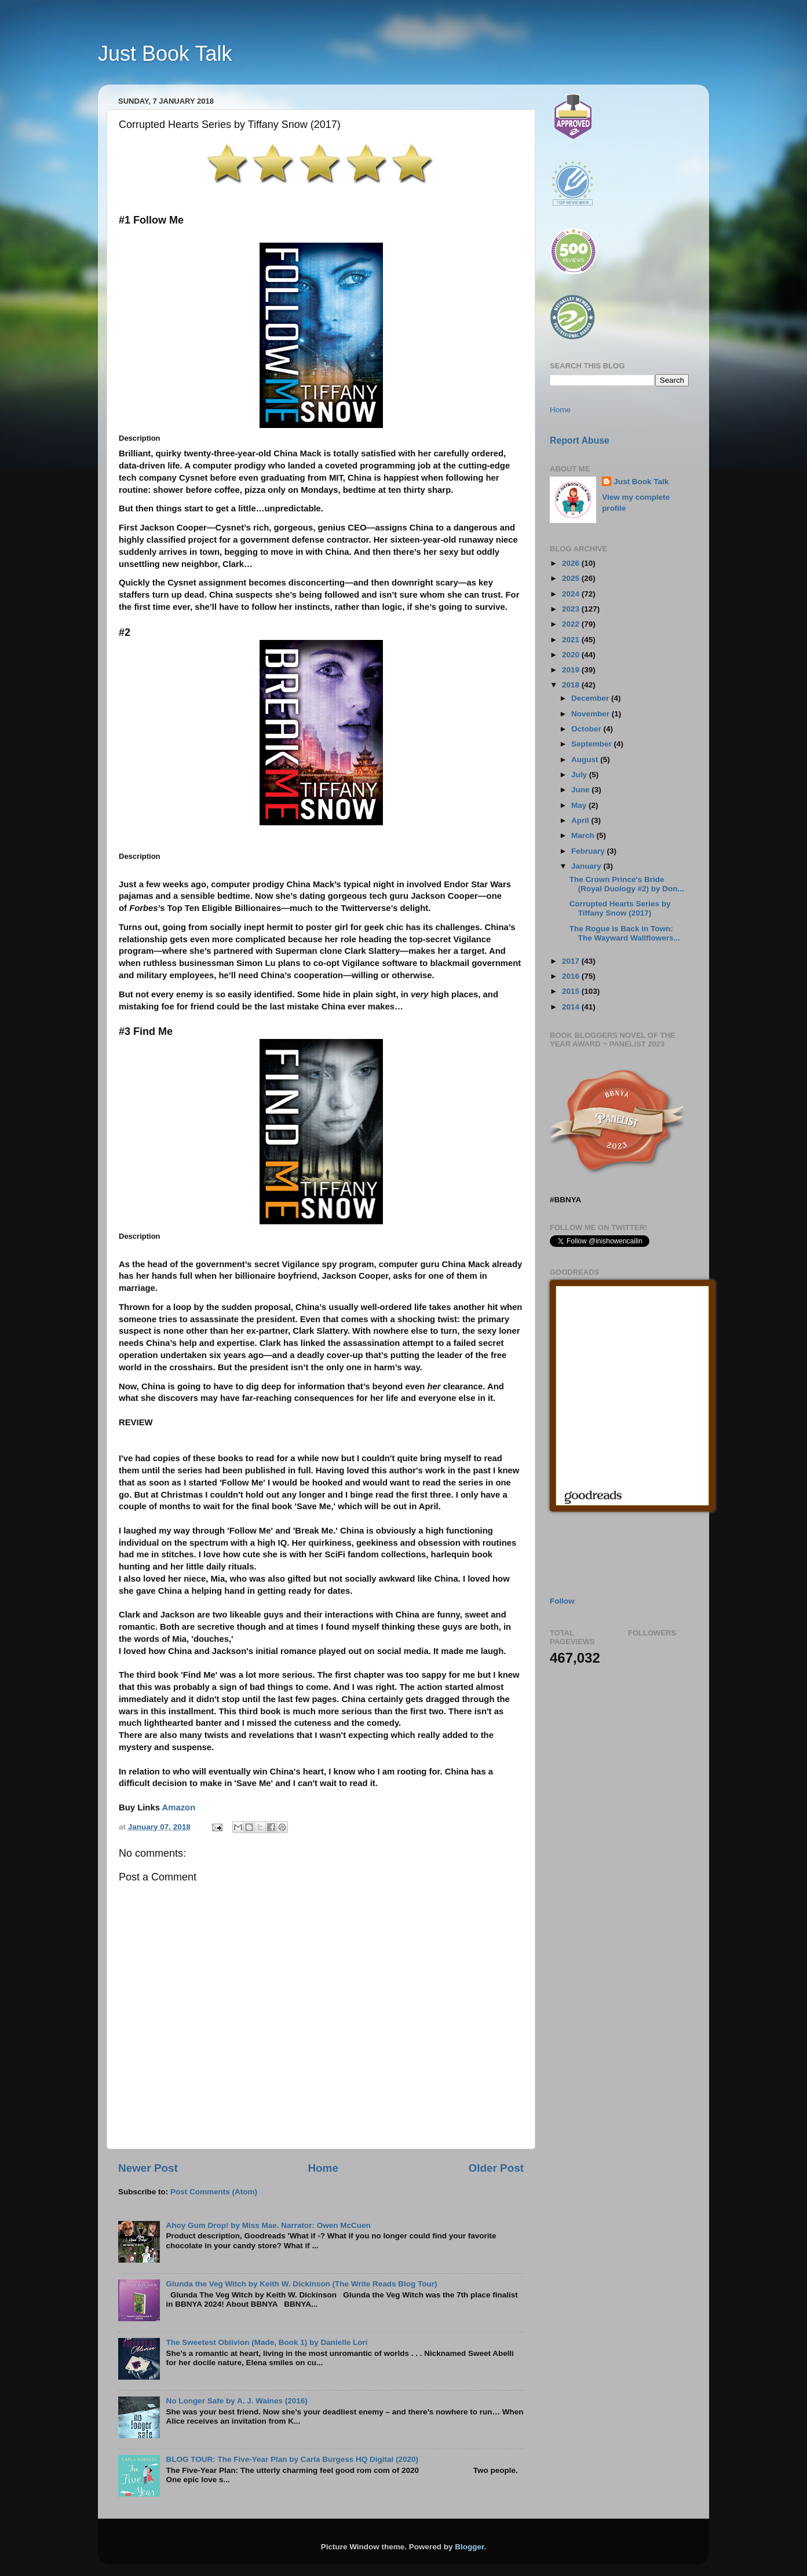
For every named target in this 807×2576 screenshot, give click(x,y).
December (591, 698)
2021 (572, 639)
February (589, 851)
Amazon (179, 1807)
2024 (572, 594)
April (581, 820)
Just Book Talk (165, 53)
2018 (572, 684)
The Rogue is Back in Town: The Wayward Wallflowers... (624, 933)
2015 (572, 991)
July (580, 774)
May (580, 805)
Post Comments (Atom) (213, 2191)
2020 (572, 654)
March (584, 835)
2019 (572, 669)
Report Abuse (579, 440)
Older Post (496, 2168)
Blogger (469, 2546)
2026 (572, 563)
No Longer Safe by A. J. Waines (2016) (236, 2400)
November (591, 713)
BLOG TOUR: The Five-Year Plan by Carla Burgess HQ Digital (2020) (292, 2459)
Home (323, 2168)
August (585, 759)
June (581, 789)
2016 (572, 976)
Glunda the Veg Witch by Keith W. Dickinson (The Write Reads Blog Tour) (301, 2283)
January (587, 866)
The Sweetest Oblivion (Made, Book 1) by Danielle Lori (266, 2342)
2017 (572, 961)
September (592, 744)
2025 (572, 578)
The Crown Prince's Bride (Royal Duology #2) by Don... (626, 884)
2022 (572, 624)
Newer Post (148, 2168)
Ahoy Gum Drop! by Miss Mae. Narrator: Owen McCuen (268, 2225)
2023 (572, 609)
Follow (562, 1601)
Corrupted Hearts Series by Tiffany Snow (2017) (620, 908)
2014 (572, 1006)
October (587, 728)
